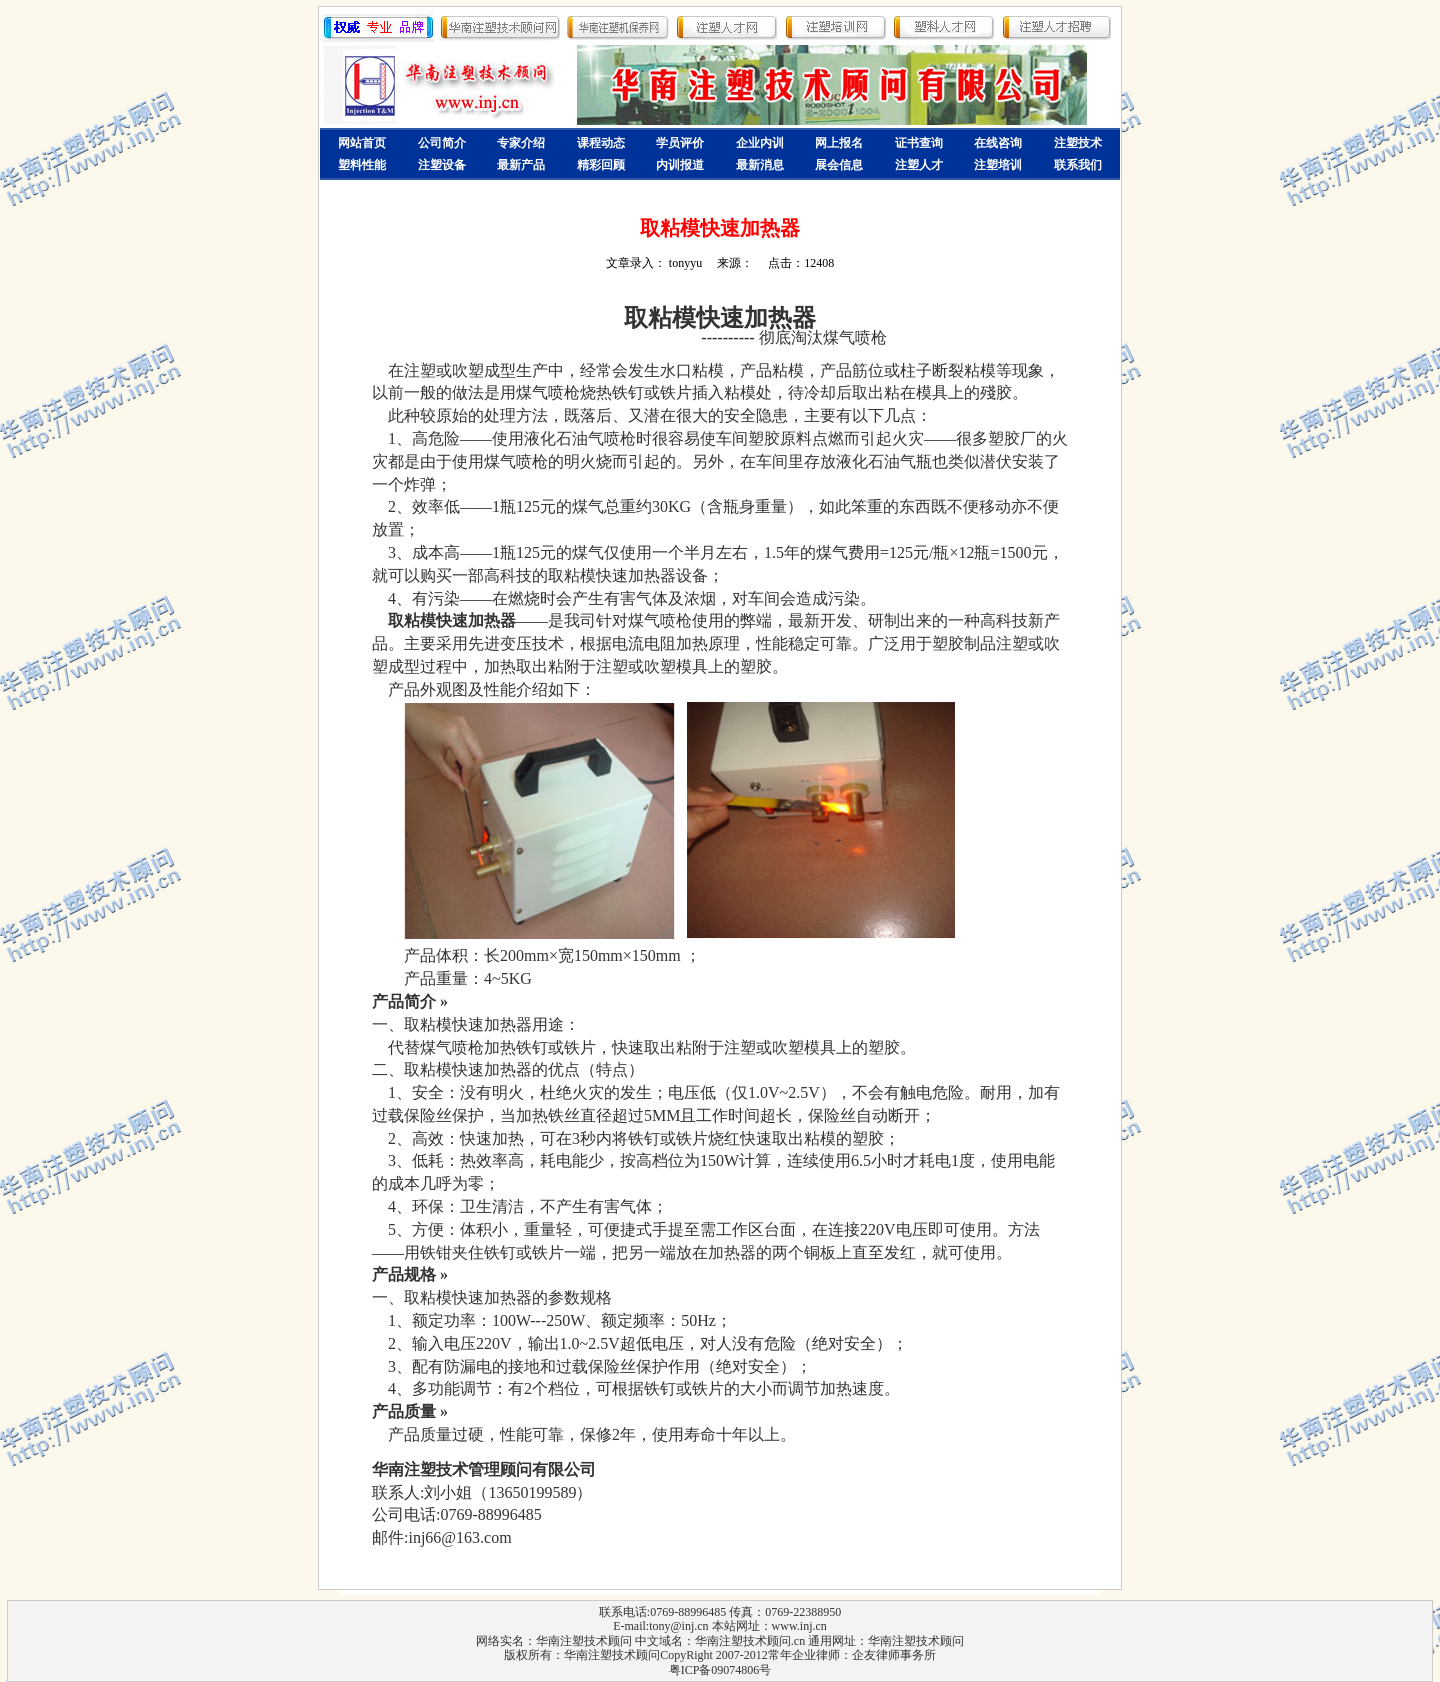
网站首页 (362, 143)
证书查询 (919, 143)
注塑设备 (442, 165)
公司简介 (442, 143)
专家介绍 (521, 143)
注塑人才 (919, 165)
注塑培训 (998, 165)
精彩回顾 (601, 165)
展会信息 (839, 165)
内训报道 (680, 165)
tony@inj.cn (678, 1626)
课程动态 (601, 143)
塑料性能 (362, 165)
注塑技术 (1078, 143)
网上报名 (839, 143)
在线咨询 (998, 143)
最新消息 (760, 165)
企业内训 (760, 143)
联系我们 (1078, 165)
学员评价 (680, 143)
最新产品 (521, 165)
